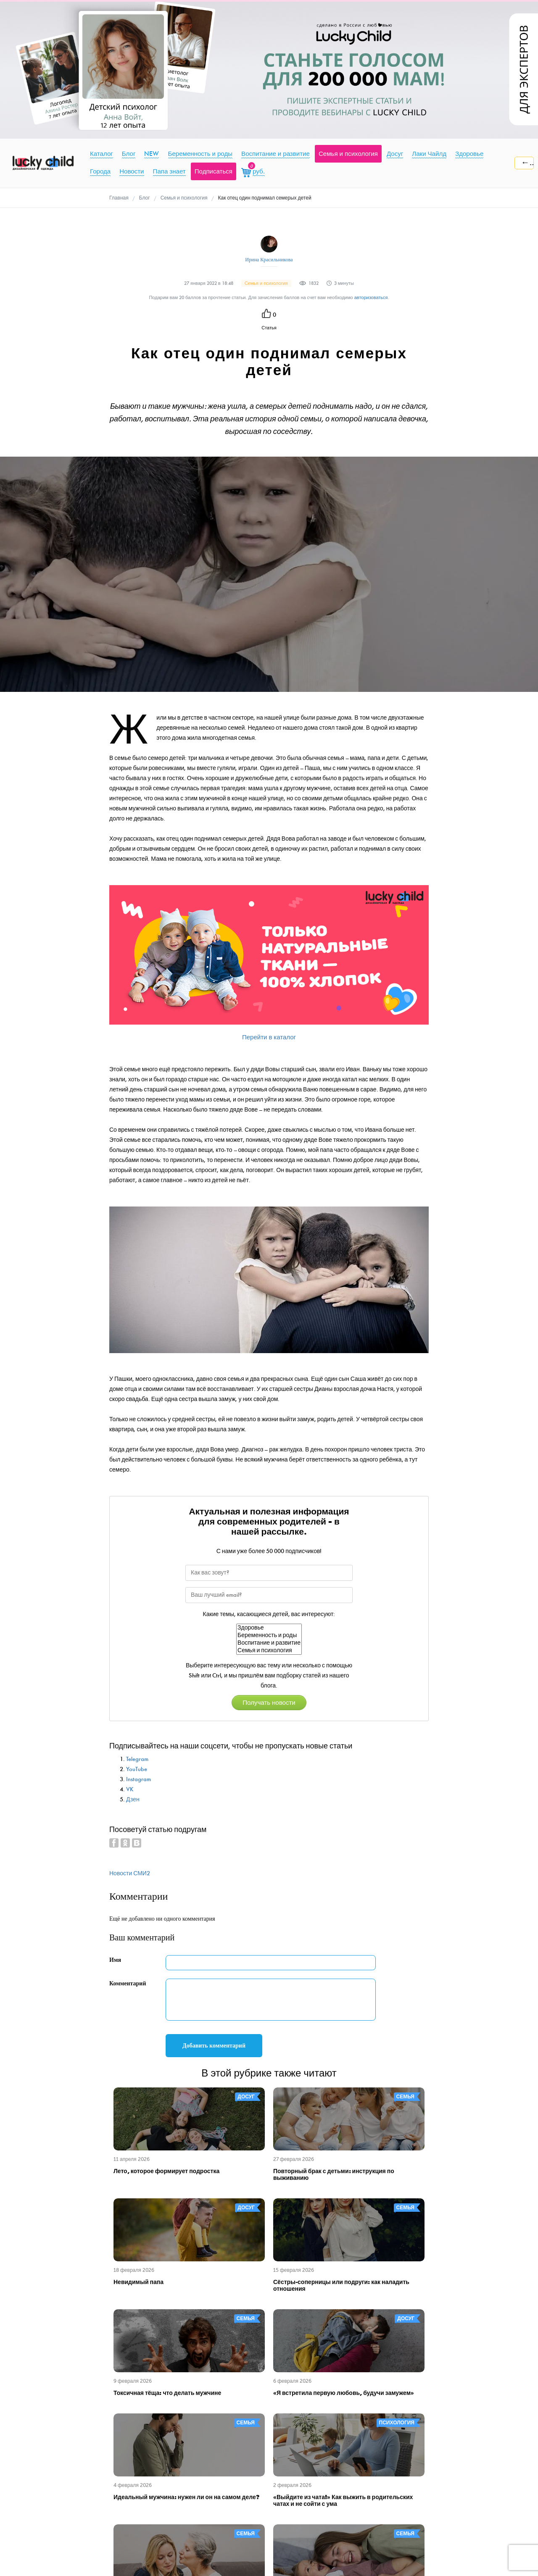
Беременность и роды (269, 1635)
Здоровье (269, 1628)
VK (130, 1789)
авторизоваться (371, 297)
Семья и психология (269, 1650)
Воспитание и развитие (269, 1643)
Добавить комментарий (213, 2045)
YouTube (136, 1769)
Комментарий (127, 1983)
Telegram (137, 1759)
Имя (115, 1960)
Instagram (138, 1779)
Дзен (133, 1799)
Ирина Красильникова (269, 260)
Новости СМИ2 (129, 1873)
